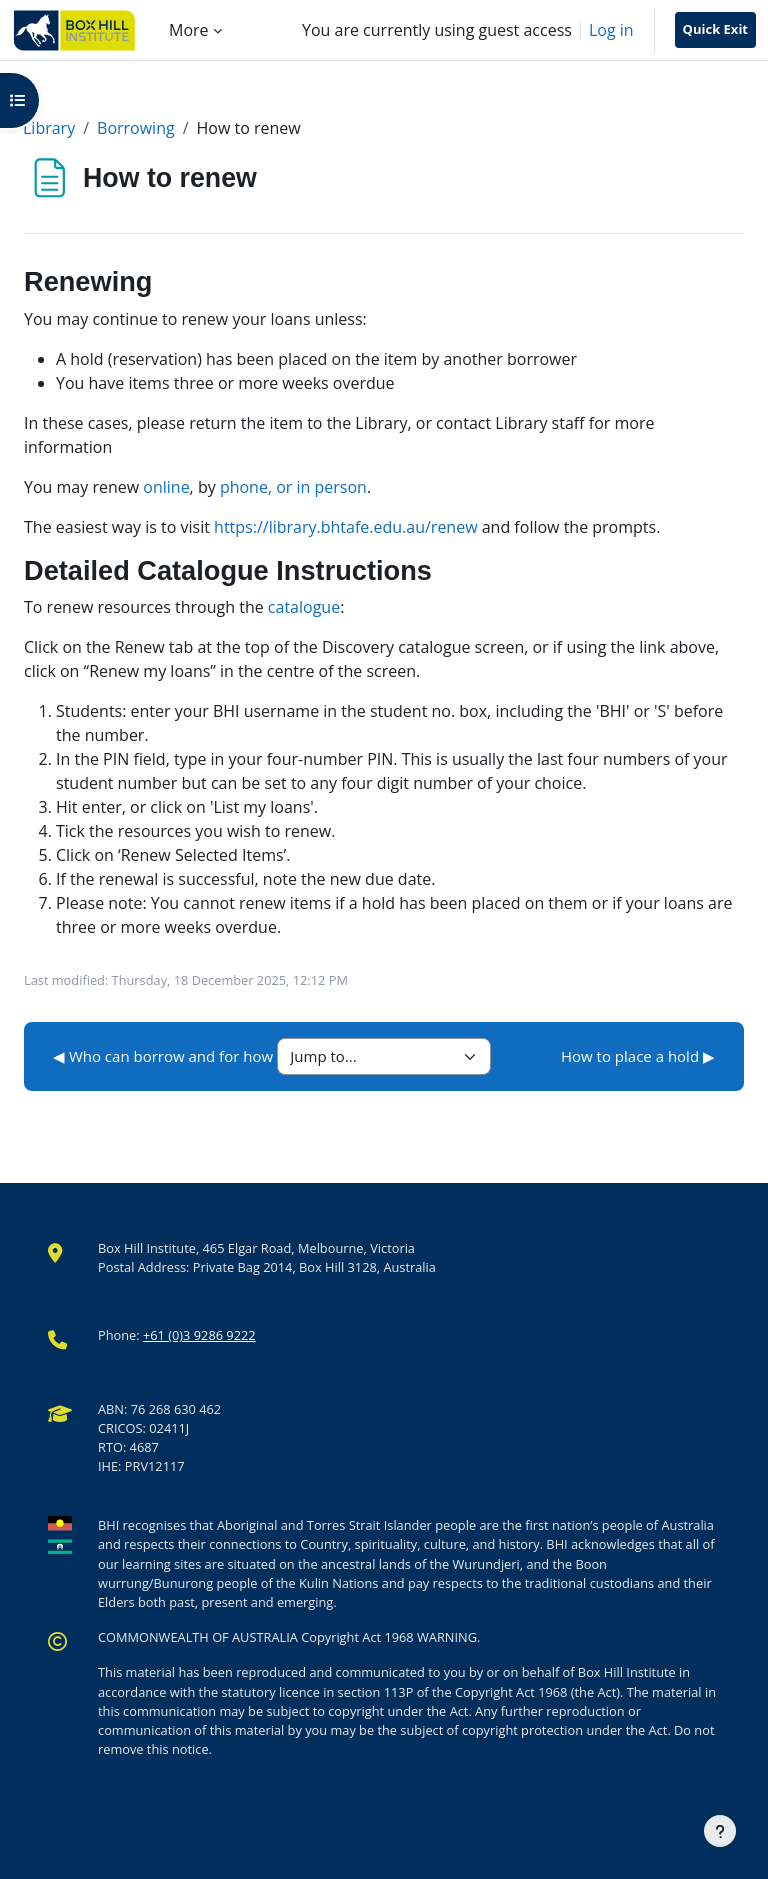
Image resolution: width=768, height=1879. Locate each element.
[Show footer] (720, 1831)
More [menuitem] (189, 30)
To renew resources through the (146, 607)
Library (49, 128)
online (166, 487)
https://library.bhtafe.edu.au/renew (345, 527)
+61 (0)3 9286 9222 (199, 1335)
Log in (611, 30)
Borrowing (136, 128)
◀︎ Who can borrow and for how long (180, 1056)
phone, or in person (293, 487)
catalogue (304, 607)
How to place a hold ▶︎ (638, 1056)
